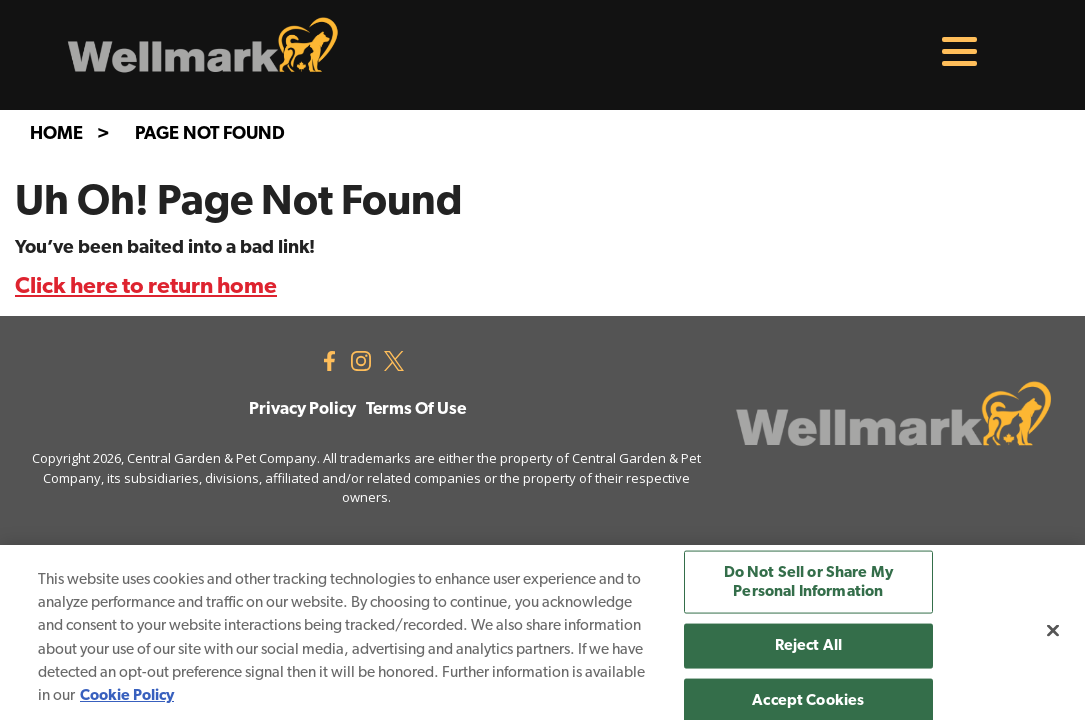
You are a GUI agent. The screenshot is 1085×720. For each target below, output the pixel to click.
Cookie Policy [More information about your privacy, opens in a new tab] (127, 696)
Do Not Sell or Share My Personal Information (809, 582)
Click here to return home (146, 287)
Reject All (809, 646)
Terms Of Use (416, 409)
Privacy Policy (302, 409)
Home (56, 134)
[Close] (1053, 630)
